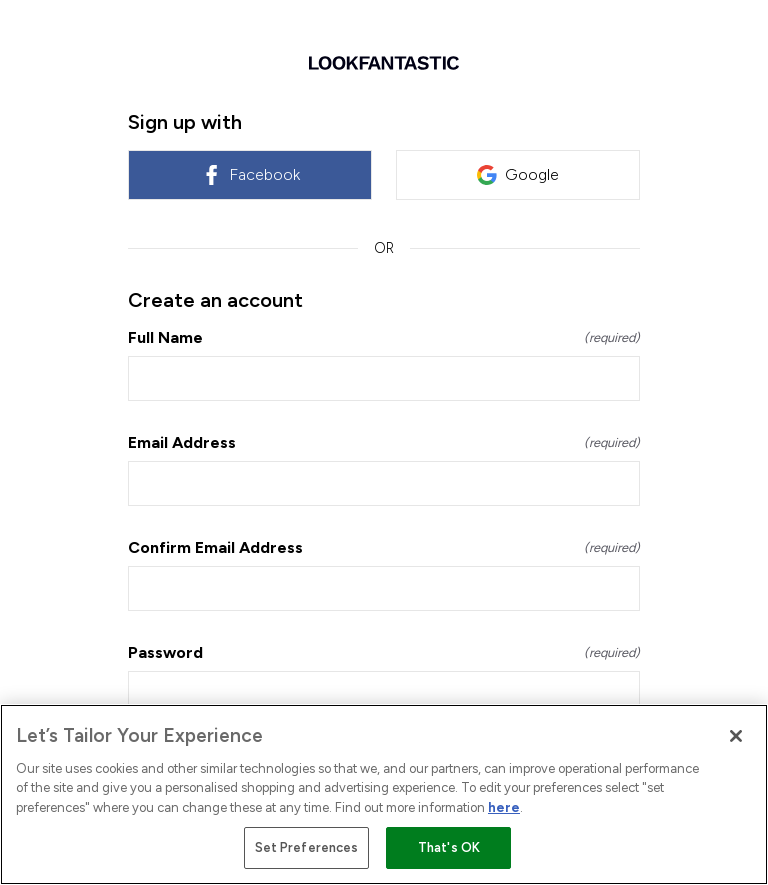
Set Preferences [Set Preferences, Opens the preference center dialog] (307, 847)
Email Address (384, 442)
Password (384, 652)
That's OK (449, 847)
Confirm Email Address (384, 547)
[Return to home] (384, 63)
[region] (384, 794)
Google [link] (518, 175)
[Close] (736, 736)
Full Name (384, 337)
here (504, 807)
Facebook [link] (250, 175)
